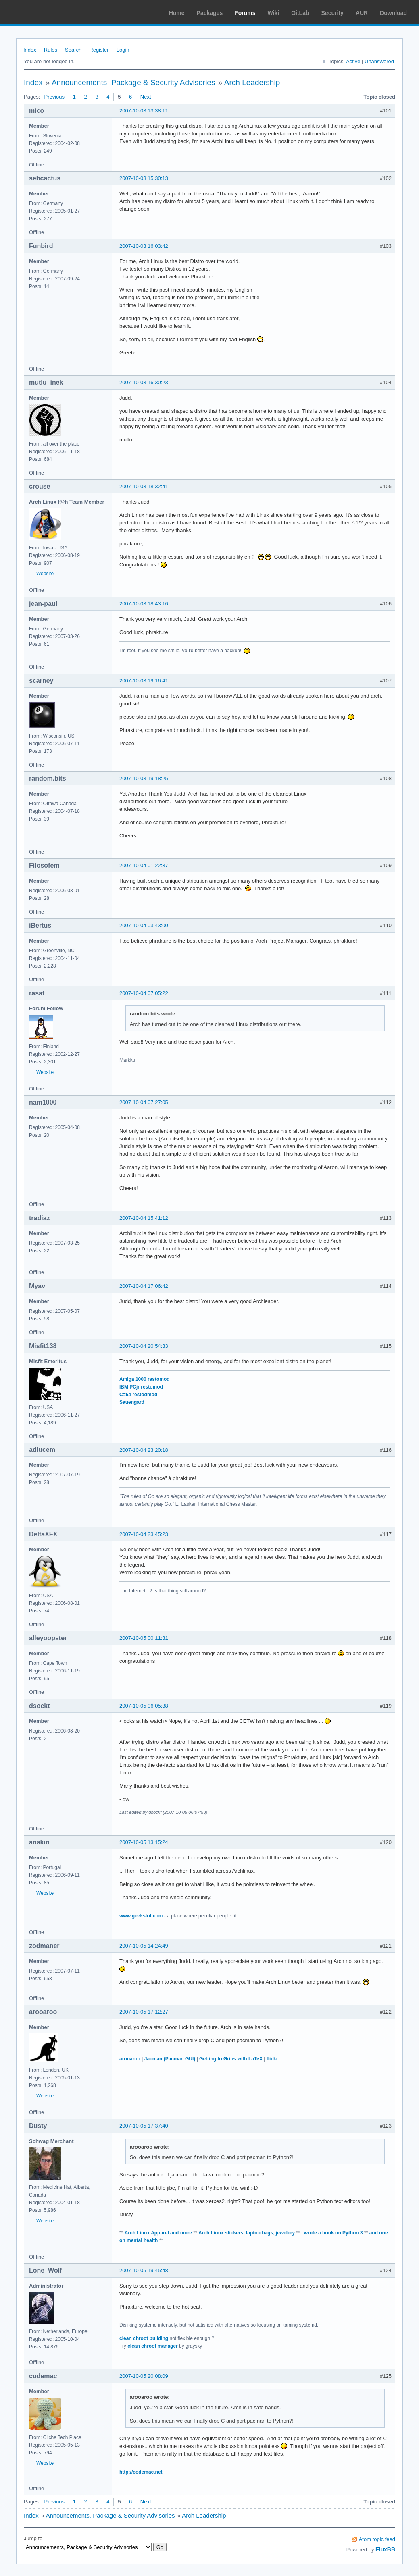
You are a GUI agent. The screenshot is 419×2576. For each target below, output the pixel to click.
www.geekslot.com (141, 1916)
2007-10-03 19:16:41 (143, 681)
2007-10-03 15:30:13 (143, 178)
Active (353, 61)
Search (73, 50)
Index (29, 50)
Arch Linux (44, 12)
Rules (50, 50)
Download (393, 13)
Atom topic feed (377, 2539)
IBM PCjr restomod (141, 1387)
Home (177, 13)
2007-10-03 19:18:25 (143, 778)
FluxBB (385, 2549)
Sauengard (131, 1402)
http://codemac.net (141, 2472)
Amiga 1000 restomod (144, 1379)
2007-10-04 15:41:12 (143, 1218)
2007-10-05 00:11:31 (143, 1638)
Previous (54, 97)
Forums (245, 13)
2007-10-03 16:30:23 (143, 382)
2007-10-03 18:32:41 (143, 486)
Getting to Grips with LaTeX (231, 2059)
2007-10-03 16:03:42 (143, 246)
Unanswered (379, 61)
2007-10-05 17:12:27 (143, 2012)
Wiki (273, 13)
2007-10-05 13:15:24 (143, 1842)
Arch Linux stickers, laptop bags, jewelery (246, 2233)
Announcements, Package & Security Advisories (133, 82)
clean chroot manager (152, 2346)
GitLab (300, 13)
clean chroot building (143, 2338)
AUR (362, 13)
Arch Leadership (252, 82)
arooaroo (129, 2059)
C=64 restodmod (138, 1394)
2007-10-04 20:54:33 (143, 1346)
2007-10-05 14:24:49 (143, 1946)
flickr (272, 2059)
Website (45, 573)
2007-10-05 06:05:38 (143, 1706)
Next (145, 97)
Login (123, 50)
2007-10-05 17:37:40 (143, 2126)
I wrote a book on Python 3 (332, 2233)
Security (332, 13)
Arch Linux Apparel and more (158, 2233)
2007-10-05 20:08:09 (143, 2376)
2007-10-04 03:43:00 (143, 925)
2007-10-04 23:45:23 (143, 1534)
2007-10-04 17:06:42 (143, 1286)
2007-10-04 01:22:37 (143, 865)
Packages (210, 13)
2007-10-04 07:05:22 (143, 993)
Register (98, 50)
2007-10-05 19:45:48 (143, 2270)
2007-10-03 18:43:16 (143, 604)
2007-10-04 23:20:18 (143, 1450)
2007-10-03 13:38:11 (143, 111)
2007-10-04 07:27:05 (143, 1102)
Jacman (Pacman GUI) (170, 2059)
